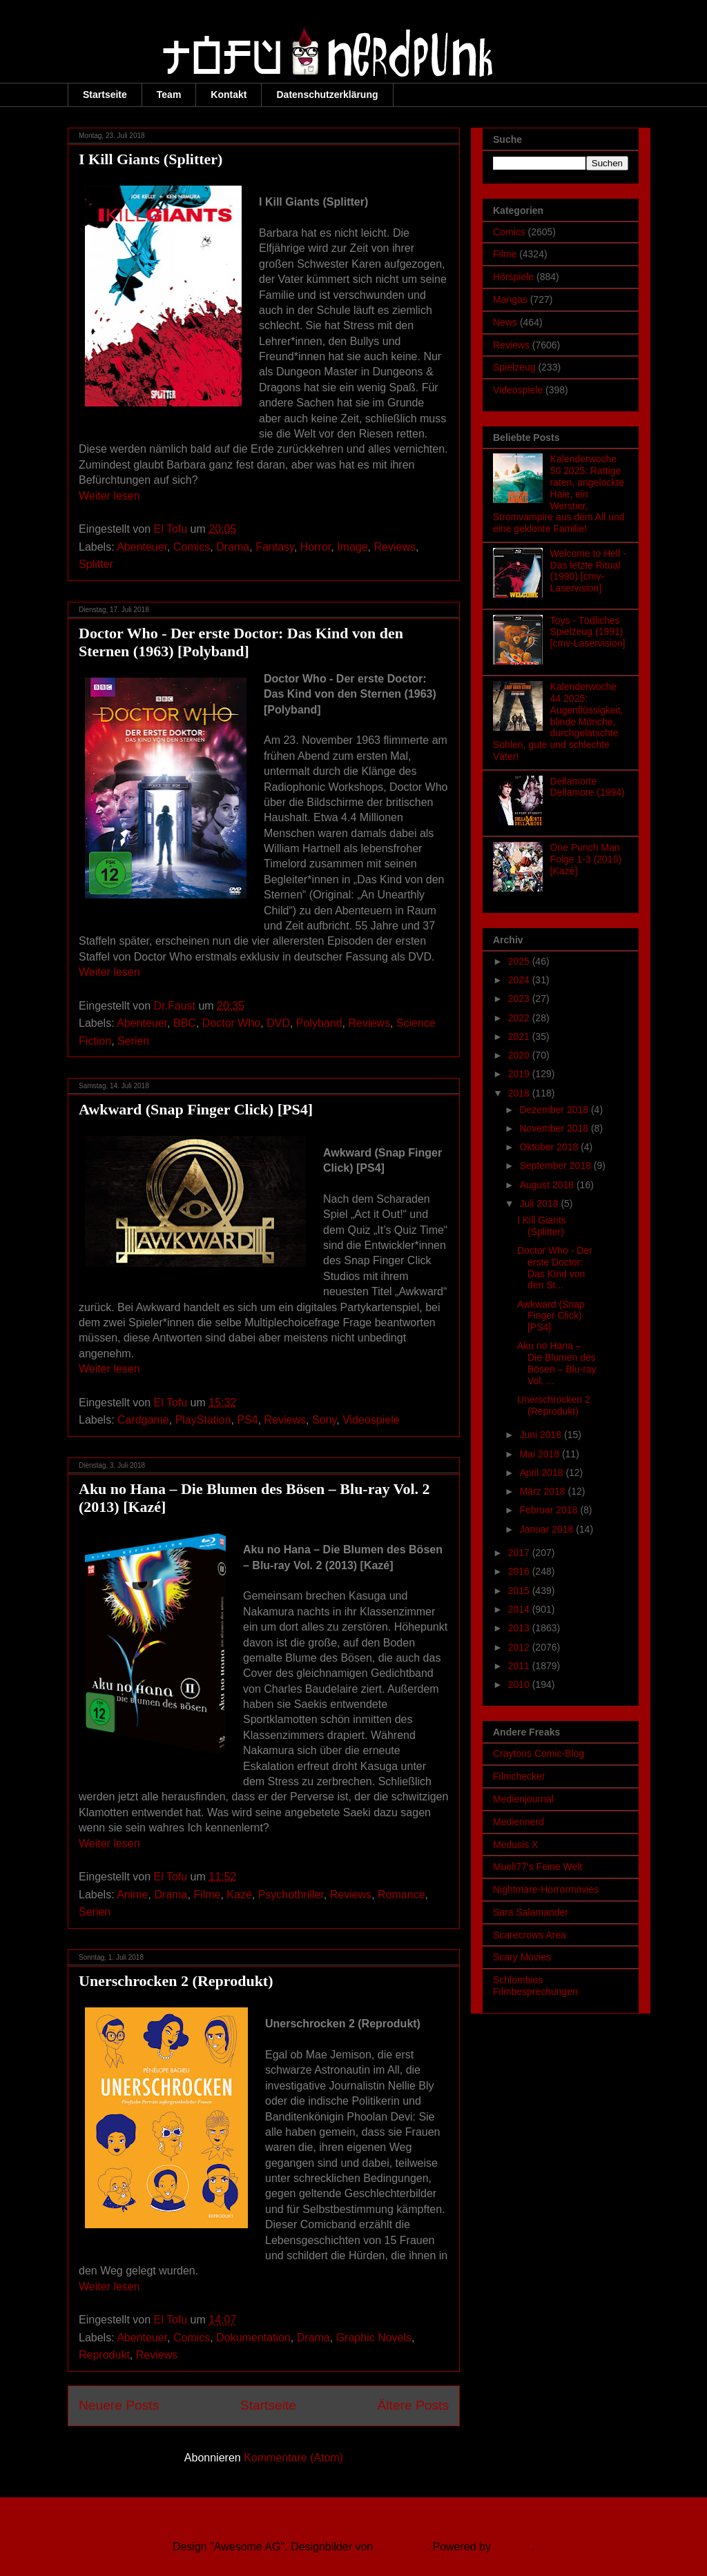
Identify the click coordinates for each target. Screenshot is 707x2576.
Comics (191, 547)
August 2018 (548, 1184)
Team (169, 94)
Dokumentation (253, 2337)
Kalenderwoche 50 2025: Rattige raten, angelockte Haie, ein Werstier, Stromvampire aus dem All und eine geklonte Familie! (559, 493)
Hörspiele (513, 276)
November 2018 (555, 1128)
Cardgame (143, 1420)
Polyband (319, 1023)
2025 (520, 961)
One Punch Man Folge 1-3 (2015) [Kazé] (586, 859)
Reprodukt (104, 2355)
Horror (315, 547)
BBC (184, 1023)
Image (352, 547)
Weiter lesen (109, 496)
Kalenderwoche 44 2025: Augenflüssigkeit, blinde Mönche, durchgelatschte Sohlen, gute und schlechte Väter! (558, 721)
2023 (520, 998)
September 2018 (556, 1165)
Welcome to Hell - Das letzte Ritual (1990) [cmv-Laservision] (588, 570)
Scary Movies (522, 1957)
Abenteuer (142, 547)
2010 (520, 1684)
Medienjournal (523, 1799)
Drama (232, 547)
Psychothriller (291, 1894)
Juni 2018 (541, 1434)
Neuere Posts (119, 2405)
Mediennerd (518, 1821)
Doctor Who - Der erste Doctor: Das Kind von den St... (554, 1267)
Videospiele (370, 1420)
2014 (520, 1609)
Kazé (238, 1894)
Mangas (510, 299)
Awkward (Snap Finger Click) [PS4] (196, 1109)
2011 (520, 1665)
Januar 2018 (547, 1529)
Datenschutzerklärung (327, 94)
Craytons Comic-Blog (538, 1753)
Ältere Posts (413, 2405)
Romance (401, 1894)
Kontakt (228, 94)
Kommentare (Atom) (293, 2458)
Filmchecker (519, 1776)
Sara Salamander (530, 1912)
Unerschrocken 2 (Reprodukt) (176, 1980)
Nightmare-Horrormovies (546, 1889)
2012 (520, 1647)
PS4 (247, 1420)
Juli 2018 (540, 1203)
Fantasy (274, 547)
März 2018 (543, 1491)
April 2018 (542, 1472)
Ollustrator (401, 2547)
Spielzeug (514, 367)
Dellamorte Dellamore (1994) (587, 787)
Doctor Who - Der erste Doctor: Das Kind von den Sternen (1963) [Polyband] (241, 642)
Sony (324, 1420)
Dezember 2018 (555, 1109)
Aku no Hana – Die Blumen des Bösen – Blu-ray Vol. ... (557, 1363)
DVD (278, 1023)
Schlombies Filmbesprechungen (535, 1985)
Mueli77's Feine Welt (537, 1866)
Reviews (394, 547)
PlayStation (203, 1420)
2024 (520, 979)
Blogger (512, 2547)
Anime (132, 1894)
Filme (206, 1894)
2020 (520, 1055)
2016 (520, 1571)
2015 (520, 1590)
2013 (520, 1627)
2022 (520, 1017)
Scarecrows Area (529, 1934)
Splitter (96, 564)
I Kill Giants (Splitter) (150, 159)
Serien (133, 1041)
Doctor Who (231, 1023)
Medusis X (515, 1844)
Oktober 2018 (550, 1146)
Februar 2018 (549, 1509)
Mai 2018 (540, 1453)
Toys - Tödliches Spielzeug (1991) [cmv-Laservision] (588, 632)
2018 (520, 1093)
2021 (520, 1036)
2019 (520, 1073)
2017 (520, 1552)
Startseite (105, 94)
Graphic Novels (373, 2337)
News (505, 322)
